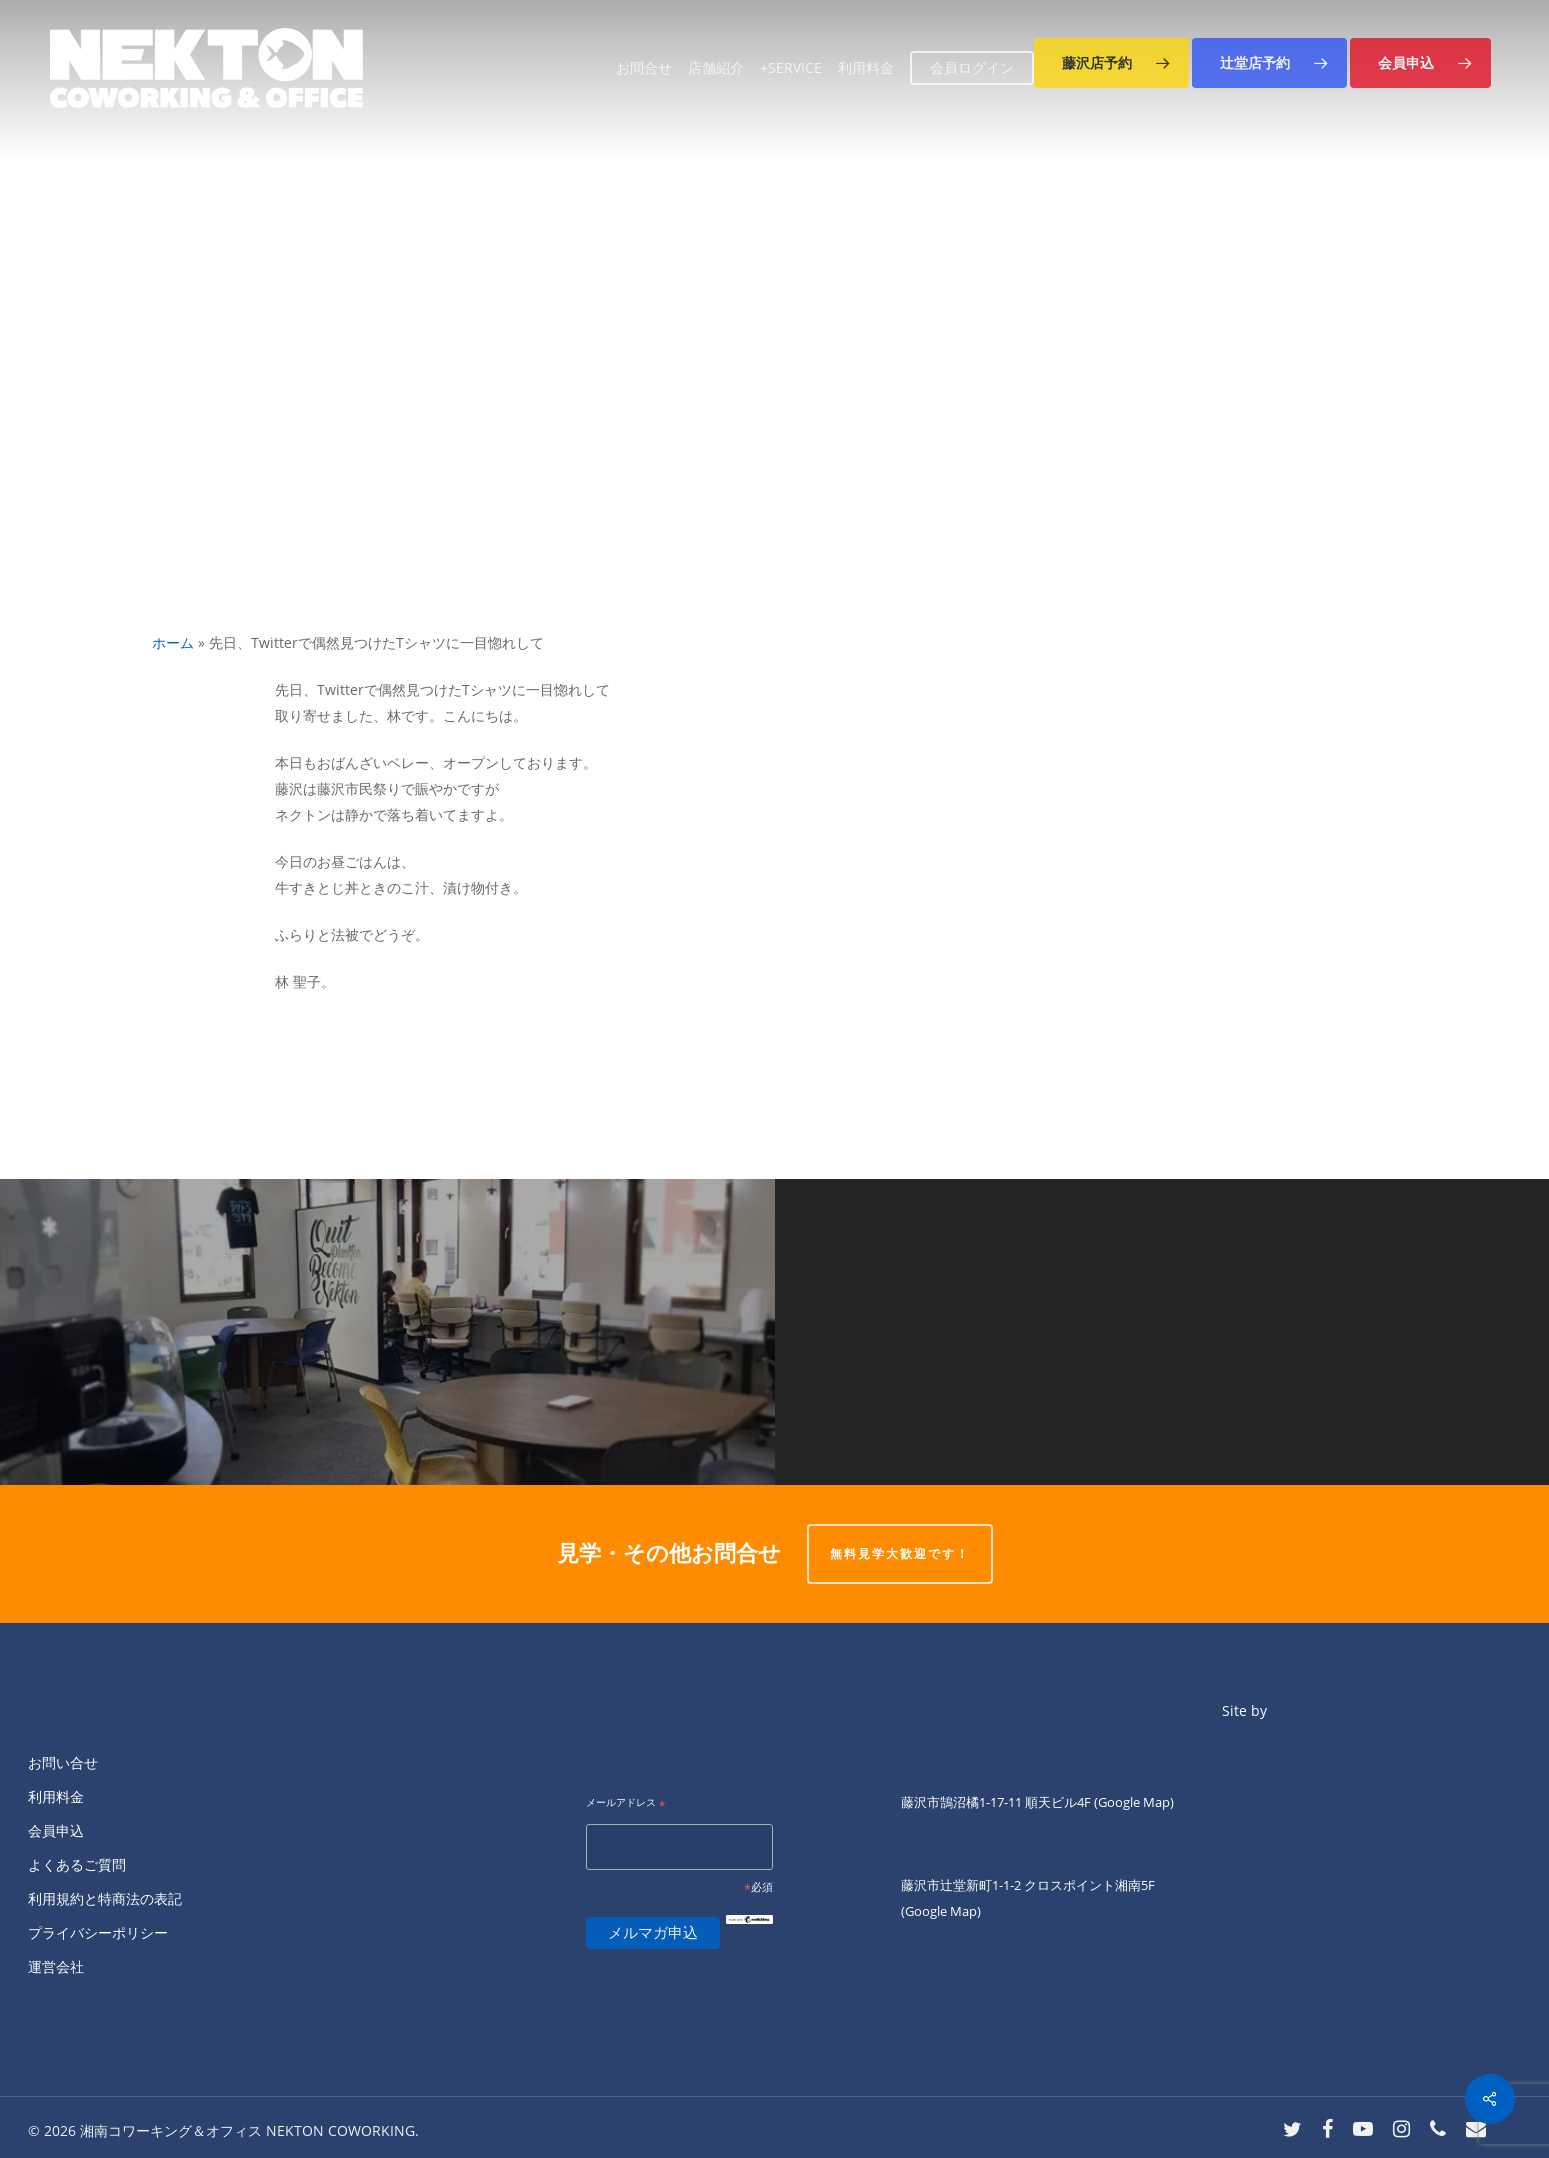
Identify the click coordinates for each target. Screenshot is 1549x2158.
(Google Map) (941, 1911)
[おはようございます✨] (387, 1332)
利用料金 (56, 1796)
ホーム (173, 642)
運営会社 (56, 1966)
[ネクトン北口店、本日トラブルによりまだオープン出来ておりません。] (1162, 1332)
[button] (1111, 63)
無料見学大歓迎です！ (900, 1553)
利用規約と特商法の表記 (105, 1898)
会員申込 (56, 1830)
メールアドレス (625, 1803)
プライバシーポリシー (98, 1932)
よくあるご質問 (77, 1864)
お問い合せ (63, 1762)
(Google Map (1132, 1802)
